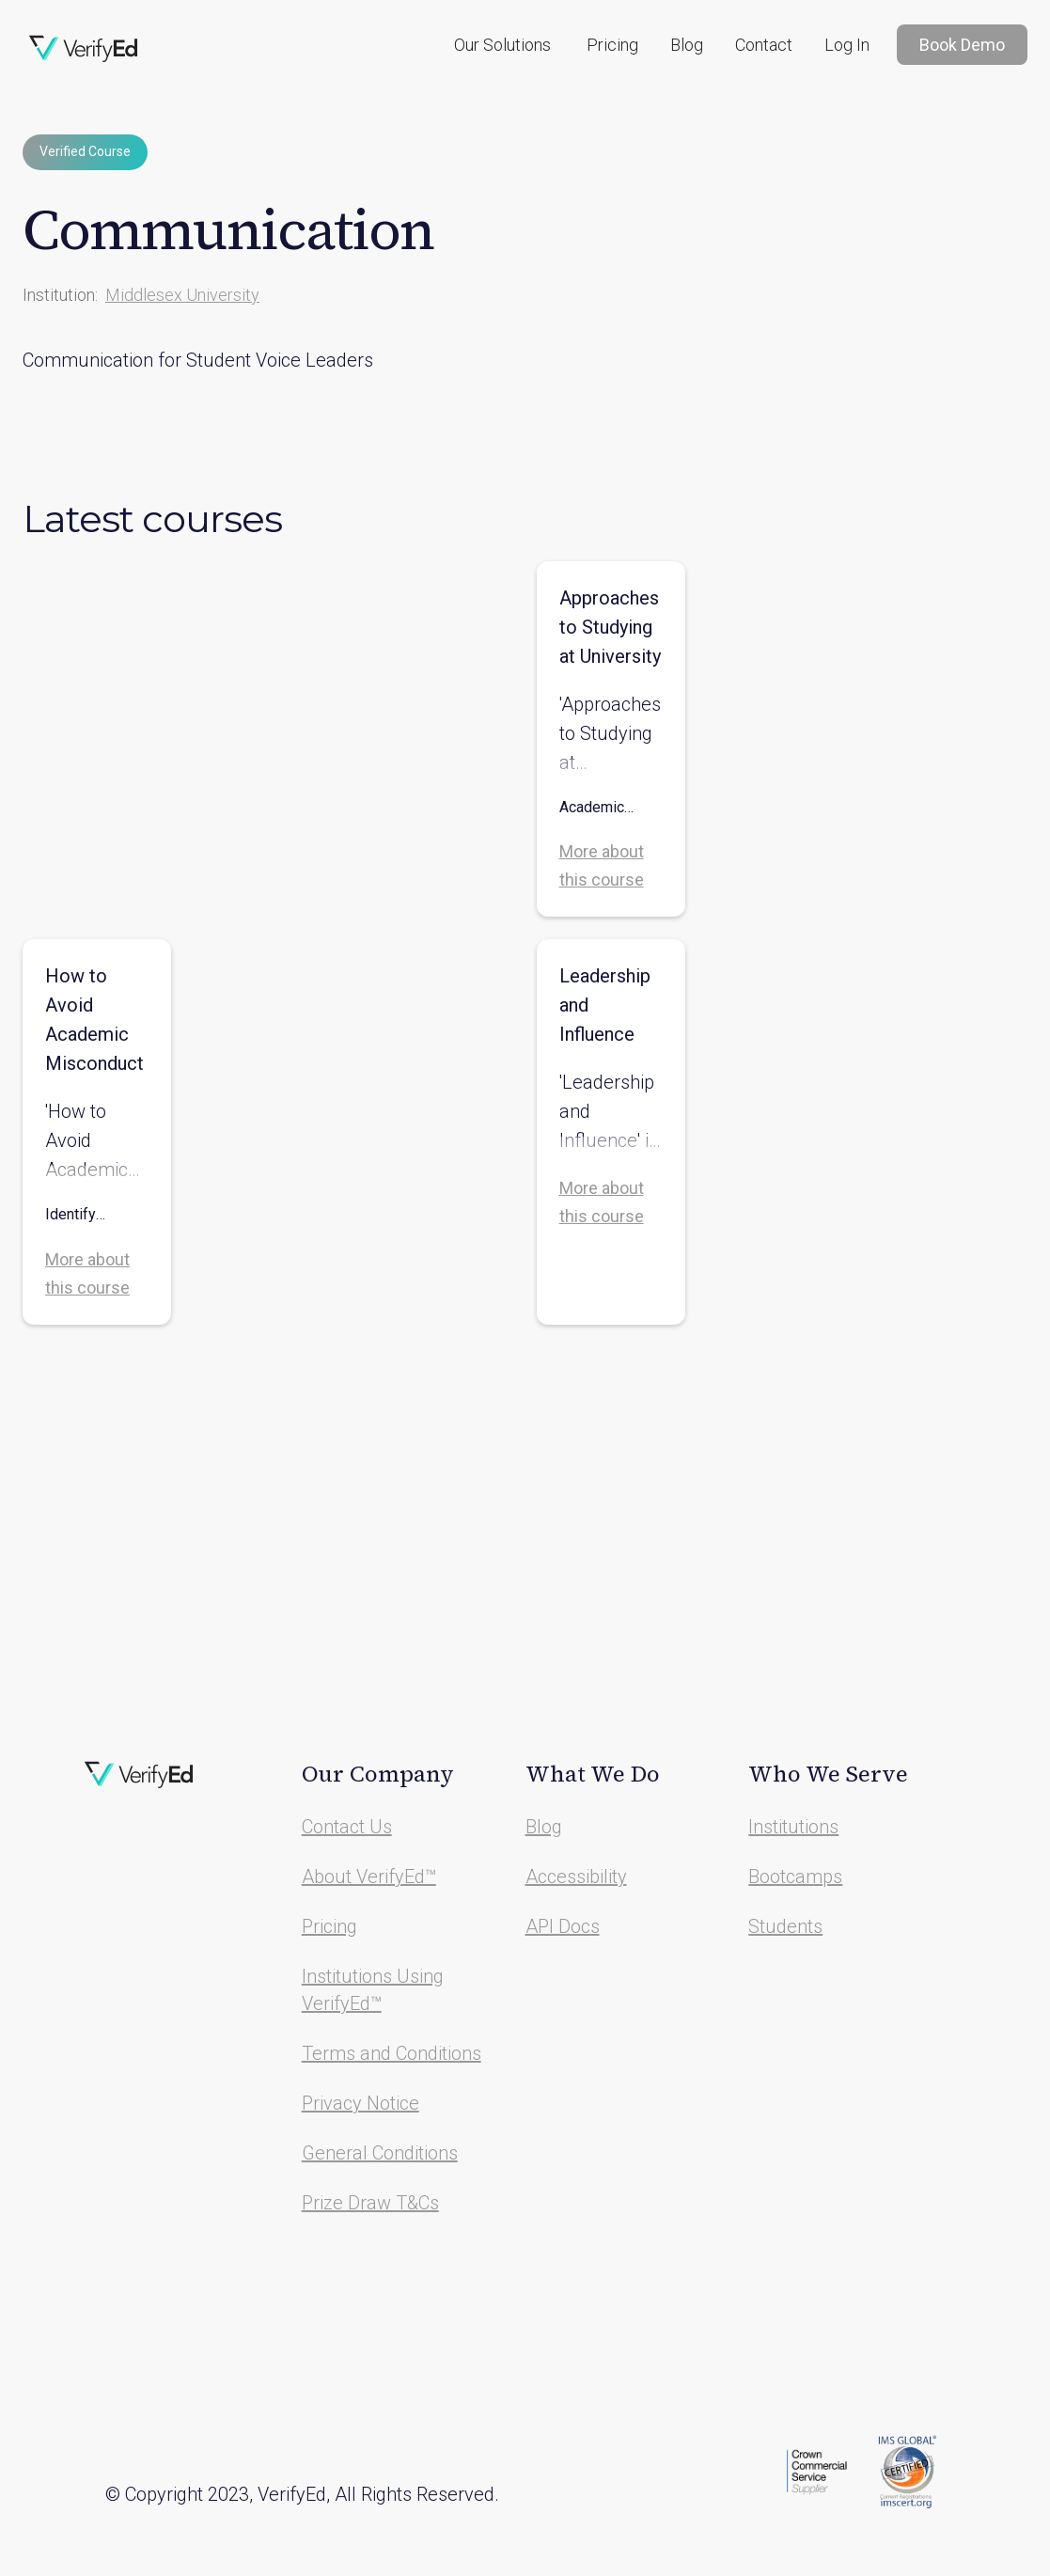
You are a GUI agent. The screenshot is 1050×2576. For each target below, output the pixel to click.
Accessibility (576, 1876)
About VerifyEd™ (369, 1876)
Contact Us (347, 1826)
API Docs (562, 1926)
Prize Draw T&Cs (370, 2202)
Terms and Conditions (391, 2053)
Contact (763, 45)
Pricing (612, 45)
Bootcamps (795, 1876)
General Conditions (380, 2153)
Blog (686, 45)
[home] (84, 49)
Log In (847, 45)
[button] (502, 45)
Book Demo (962, 45)
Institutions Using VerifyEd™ (373, 1990)
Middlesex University (182, 295)
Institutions (793, 1826)
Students (785, 1926)
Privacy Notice (360, 2103)
